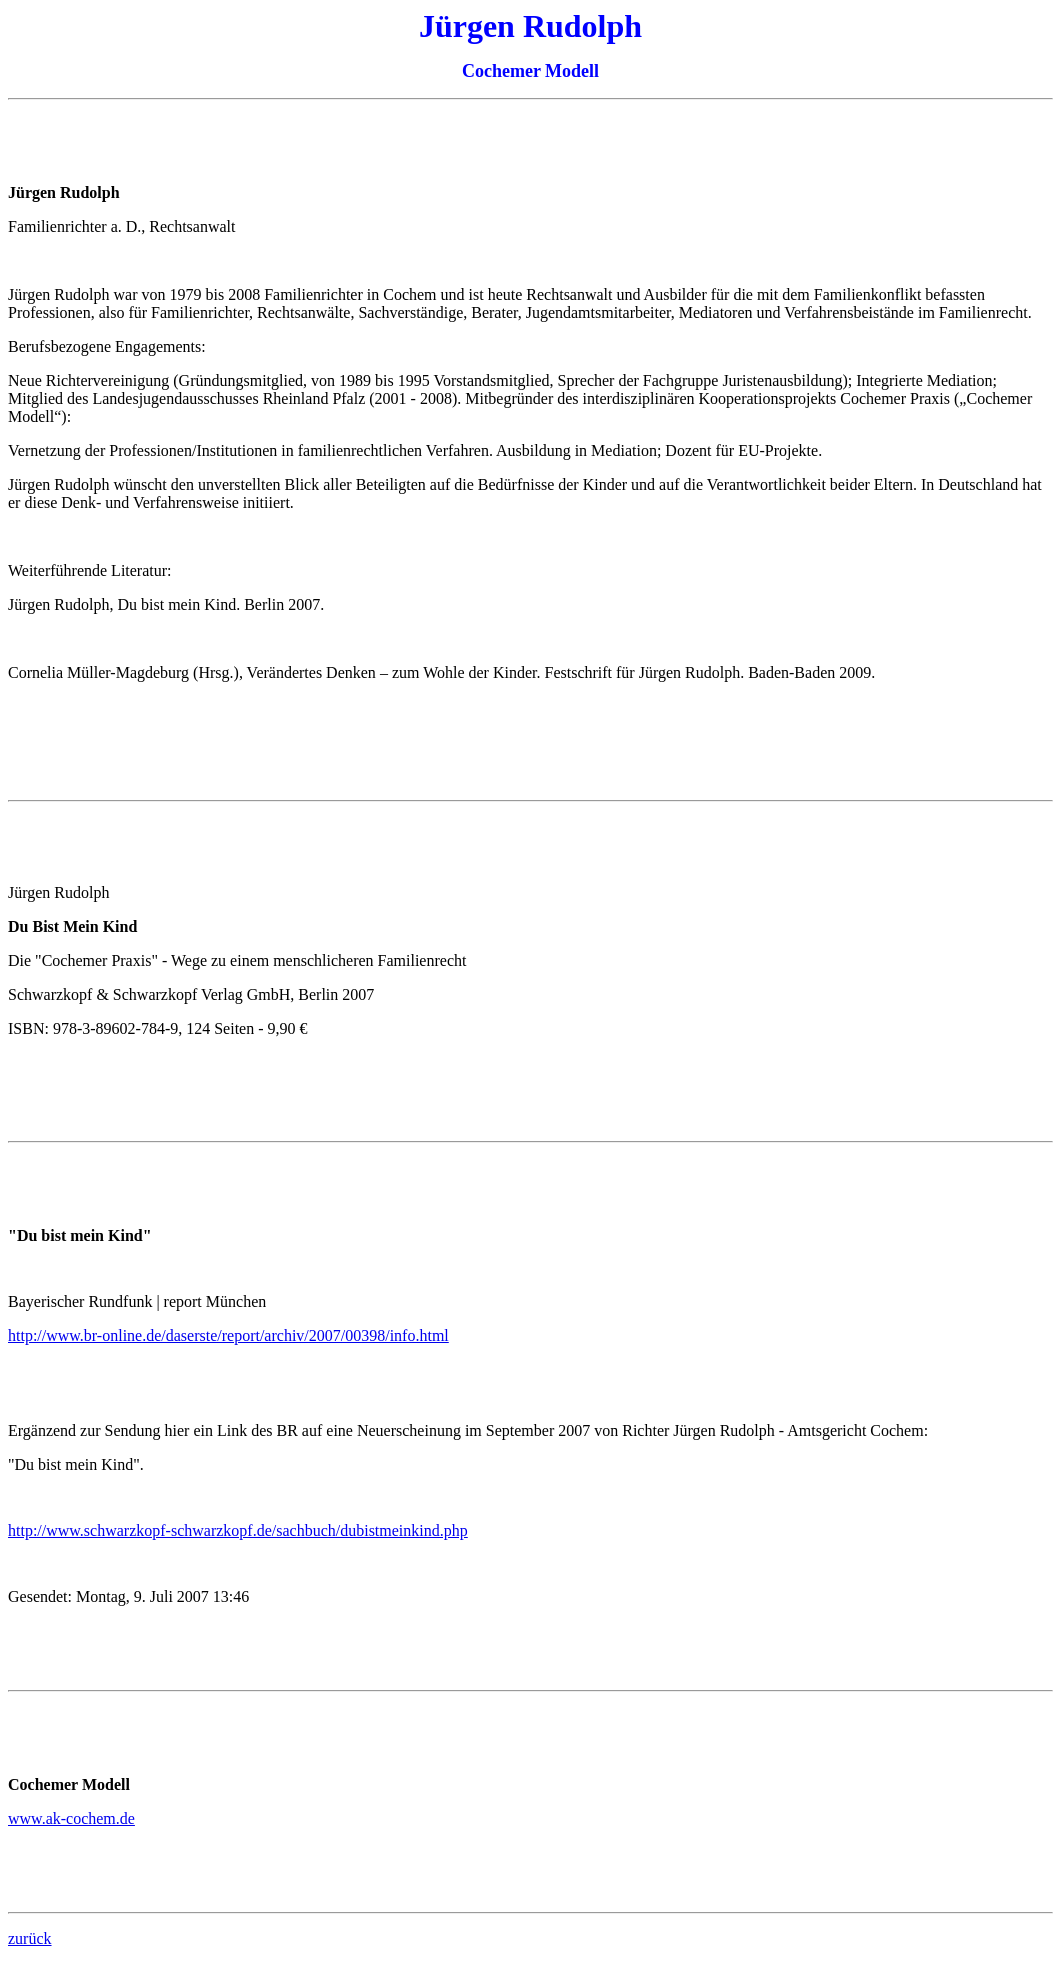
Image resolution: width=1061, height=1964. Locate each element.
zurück (30, 1938)
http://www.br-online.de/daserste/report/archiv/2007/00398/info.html (228, 1335)
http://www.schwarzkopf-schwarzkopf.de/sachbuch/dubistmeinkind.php (238, 1530)
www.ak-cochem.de (71, 1818)
